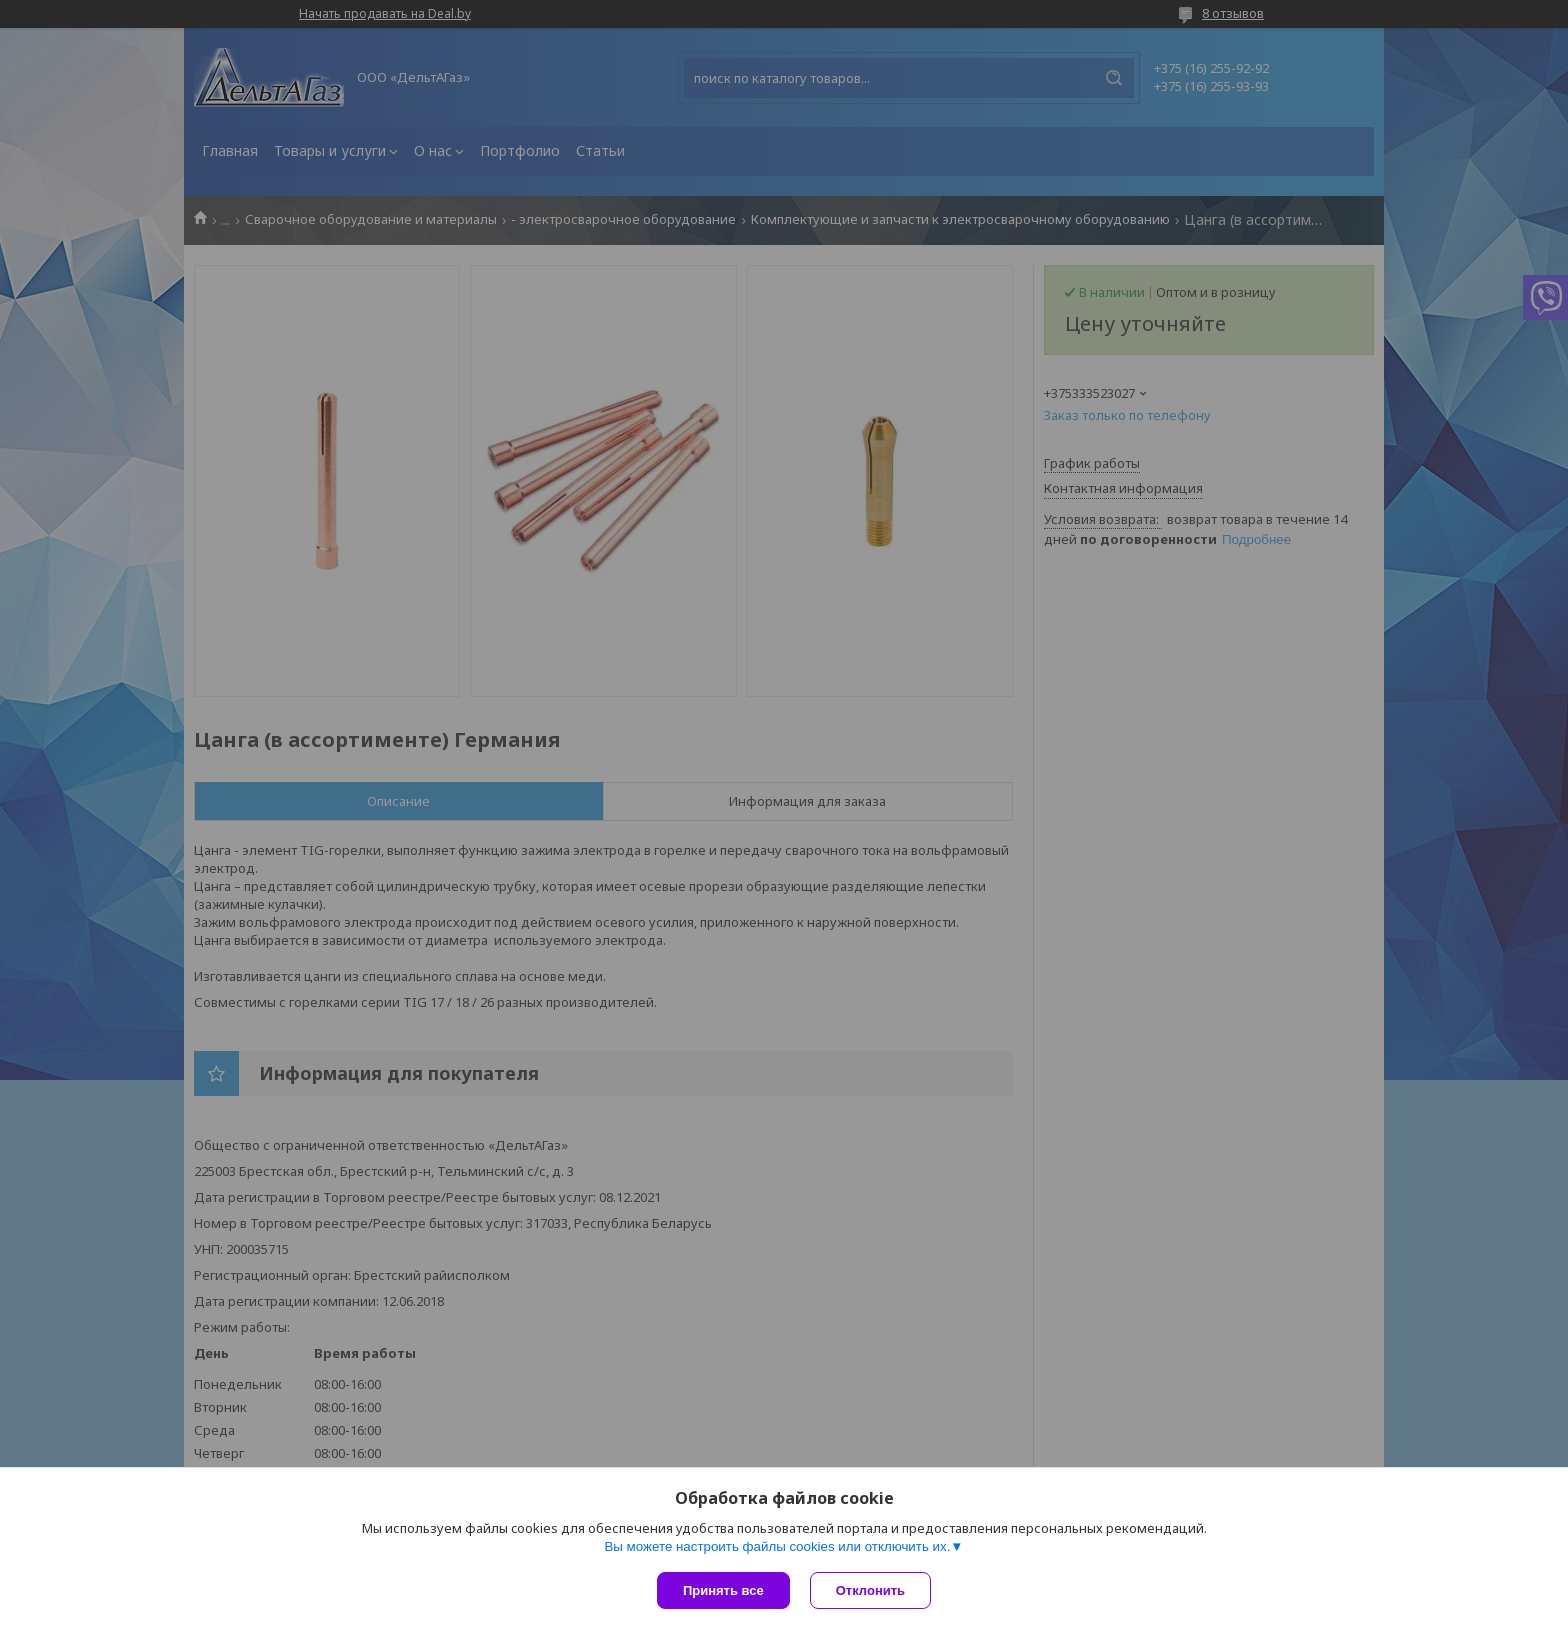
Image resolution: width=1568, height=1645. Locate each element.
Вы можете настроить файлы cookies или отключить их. (777, 1546)
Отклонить (870, 1590)
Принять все (723, 1590)
